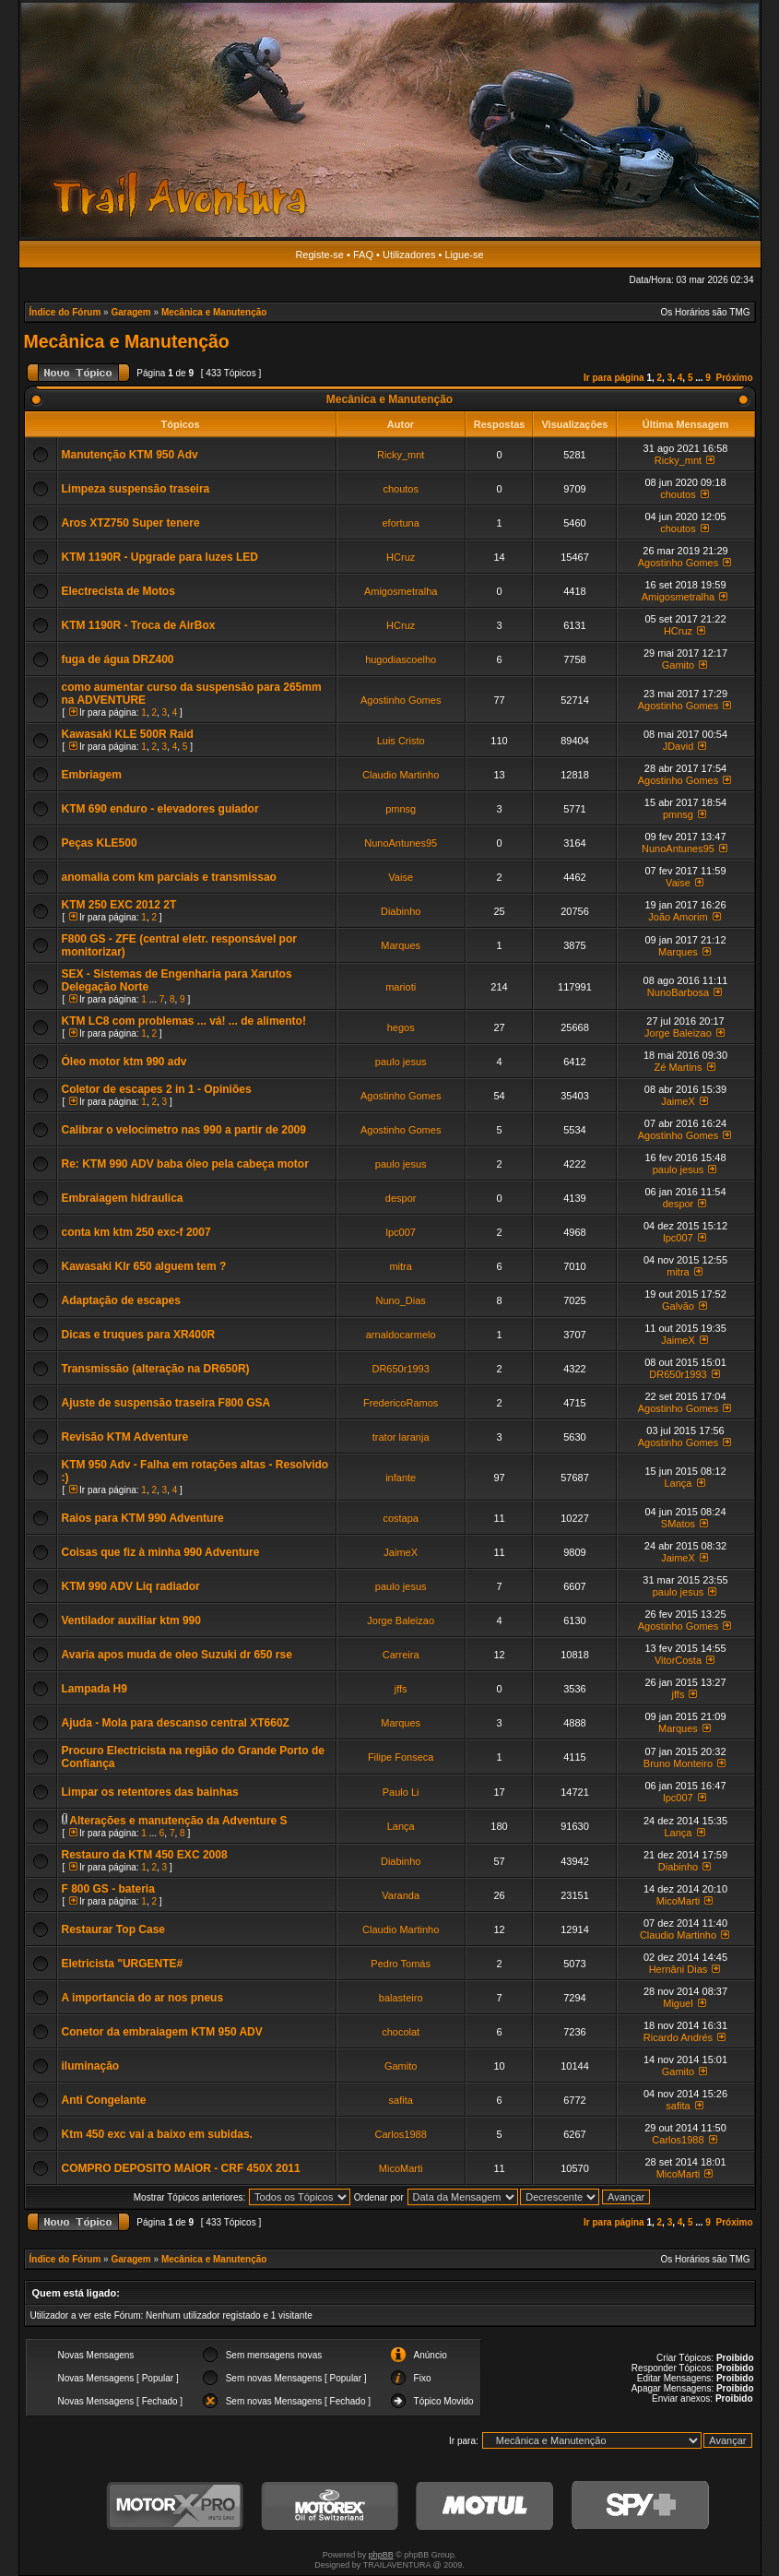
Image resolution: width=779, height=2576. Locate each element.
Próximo (733, 378)
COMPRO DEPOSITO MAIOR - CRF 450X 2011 (181, 2168)
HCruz (400, 557)
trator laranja (401, 1436)
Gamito (678, 665)
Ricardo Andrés (678, 2037)
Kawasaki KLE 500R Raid (128, 734)
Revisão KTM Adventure (125, 1436)
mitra (400, 1266)
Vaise (400, 877)
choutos (401, 488)
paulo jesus (401, 1061)
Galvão (678, 1306)
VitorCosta (678, 1660)
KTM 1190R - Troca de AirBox (139, 625)
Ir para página (614, 378)
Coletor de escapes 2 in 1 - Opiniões (157, 1089)
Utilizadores (409, 254)
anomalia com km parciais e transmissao (169, 877)
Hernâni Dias (678, 1969)
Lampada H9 (94, 1688)
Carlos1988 (401, 2134)
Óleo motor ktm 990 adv (124, 1061)
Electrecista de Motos (118, 591)
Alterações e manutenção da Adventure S (178, 1820)
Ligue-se (463, 254)
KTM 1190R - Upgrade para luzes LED (160, 557)
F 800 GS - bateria (108, 1888)
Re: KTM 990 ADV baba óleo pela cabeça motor (185, 1163)
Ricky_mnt (400, 454)
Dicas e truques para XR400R (139, 1334)
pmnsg (400, 808)
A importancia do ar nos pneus (143, 1997)
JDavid (678, 746)
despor (401, 1198)
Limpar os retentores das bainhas (150, 1792)
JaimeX (678, 1101)
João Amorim (677, 916)
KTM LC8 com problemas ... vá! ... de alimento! (184, 1021)
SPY (640, 2506)
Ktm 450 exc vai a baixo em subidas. (157, 2134)
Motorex (330, 2506)
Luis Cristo (401, 740)
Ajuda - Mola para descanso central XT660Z (175, 1722)
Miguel (677, 2003)
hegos (401, 1027)
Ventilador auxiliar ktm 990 (131, 1620)
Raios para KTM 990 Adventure (143, 1518)
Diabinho (400, 911)
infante (400, 1477)
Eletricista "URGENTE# (122, 1963)
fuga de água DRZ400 (118, 659)
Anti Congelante (104, 2100)
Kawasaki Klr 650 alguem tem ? (144, 1266)
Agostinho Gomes (678, 562)
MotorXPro (175, 2506)
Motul (485, 2506)
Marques (400, 945)
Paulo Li (401, 1792)
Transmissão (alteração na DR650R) (156, 1368)
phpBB (381, 2554)
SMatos (678, 1523)
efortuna (400, 522)
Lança (677, 1483)
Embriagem (92, 774)
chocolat (400, 2031)
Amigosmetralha (400, 591)
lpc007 (400, 1232)
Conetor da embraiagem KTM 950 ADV (162, 2031)
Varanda (400, 1895)
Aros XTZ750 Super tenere (131, 522)
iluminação (91, 2066)
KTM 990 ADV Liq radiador (131, 1586)
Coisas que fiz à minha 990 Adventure (161, 1552)
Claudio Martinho (400, 774)
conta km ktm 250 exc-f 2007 (136, 1232)
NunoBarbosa (678, 992)
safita (401, 2100)
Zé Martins (678, 1067)
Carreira (401, 1654)
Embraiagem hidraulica (122, 1198)
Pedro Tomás (401, 1963)
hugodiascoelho (400, 659)
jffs (401, 1688)
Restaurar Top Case (113, 1929)
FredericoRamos (400, 1402)
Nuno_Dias (400, 1300)
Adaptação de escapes (121, 1300)
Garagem (130, 312)
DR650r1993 (400, 1368)
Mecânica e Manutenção (213, 312)
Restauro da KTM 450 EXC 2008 (145, 1854)
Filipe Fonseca (401, 1757)
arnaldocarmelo (401, 1334)
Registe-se (319, 254)
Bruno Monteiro (678, 1763)
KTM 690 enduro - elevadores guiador (160, 808)
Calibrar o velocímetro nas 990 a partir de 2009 (184, 1129)
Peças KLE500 (99, 843)
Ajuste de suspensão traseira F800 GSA (166, 1402)
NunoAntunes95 (400, 843)
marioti (400, 986)
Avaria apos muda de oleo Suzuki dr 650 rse (177, 1654)
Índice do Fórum (65, 312)
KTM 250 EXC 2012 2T (119, 904)
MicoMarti (678, 1900)
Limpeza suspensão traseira (136, 488)
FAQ (363, 254)
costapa (401, 1518)
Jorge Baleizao (678, 1033)
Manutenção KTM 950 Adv (130, 454)
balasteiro (401, 1997)
